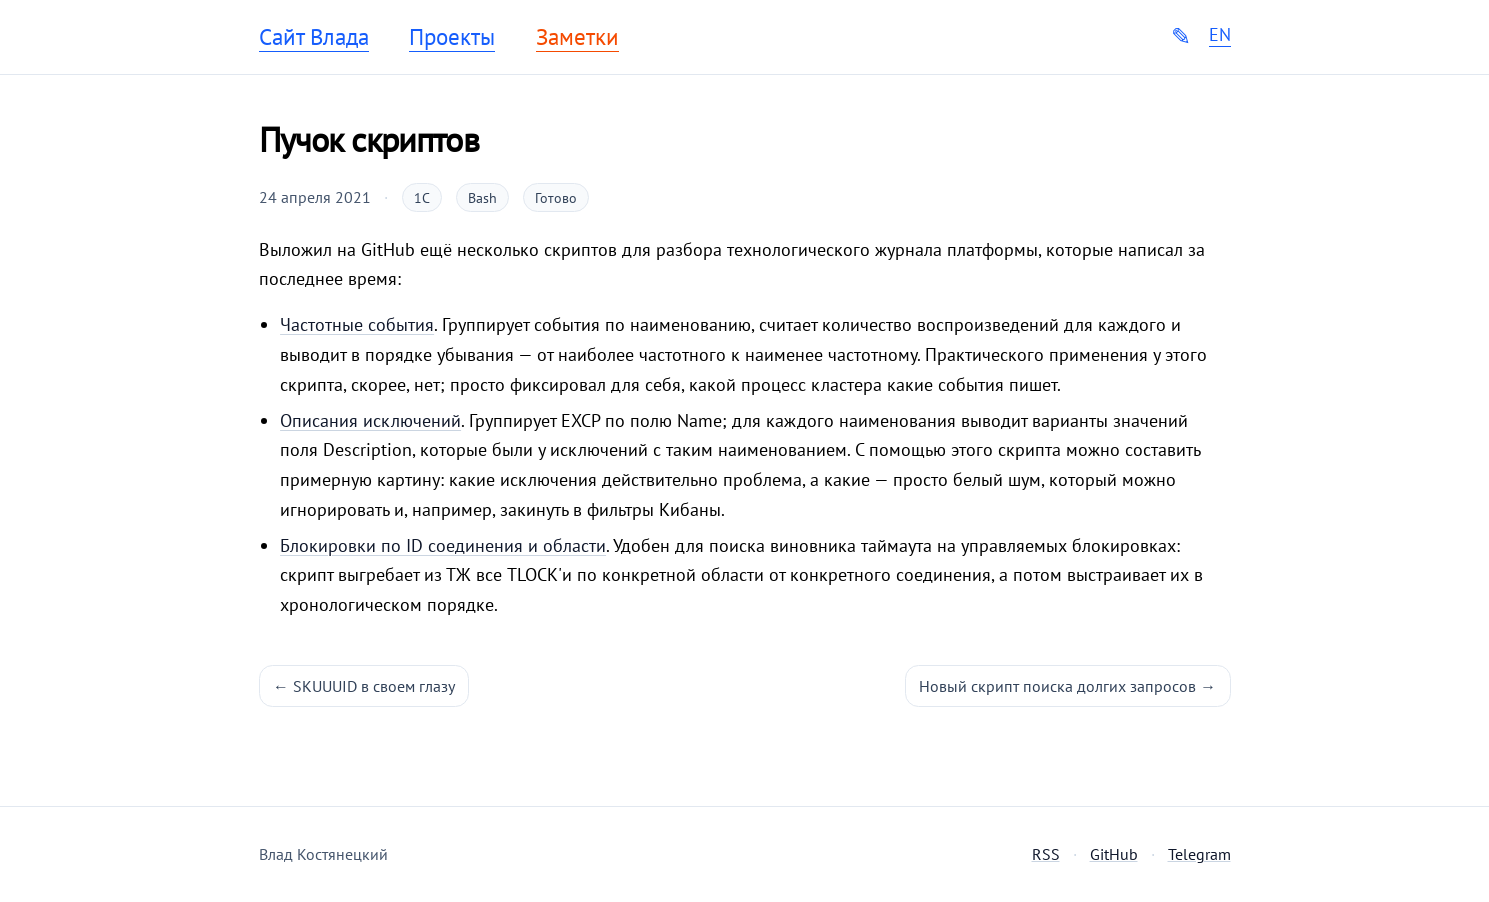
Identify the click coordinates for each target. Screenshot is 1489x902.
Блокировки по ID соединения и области (443, 545)
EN (1220, 35)
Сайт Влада (314, 37)
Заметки (577, 37)
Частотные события (357, 324)
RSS (1046, 854)
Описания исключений (370, 420)
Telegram (1199, 854)
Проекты (452, 37)
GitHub (1114, 854)
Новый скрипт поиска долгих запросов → (1067, 686)
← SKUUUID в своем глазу (364, 686)
